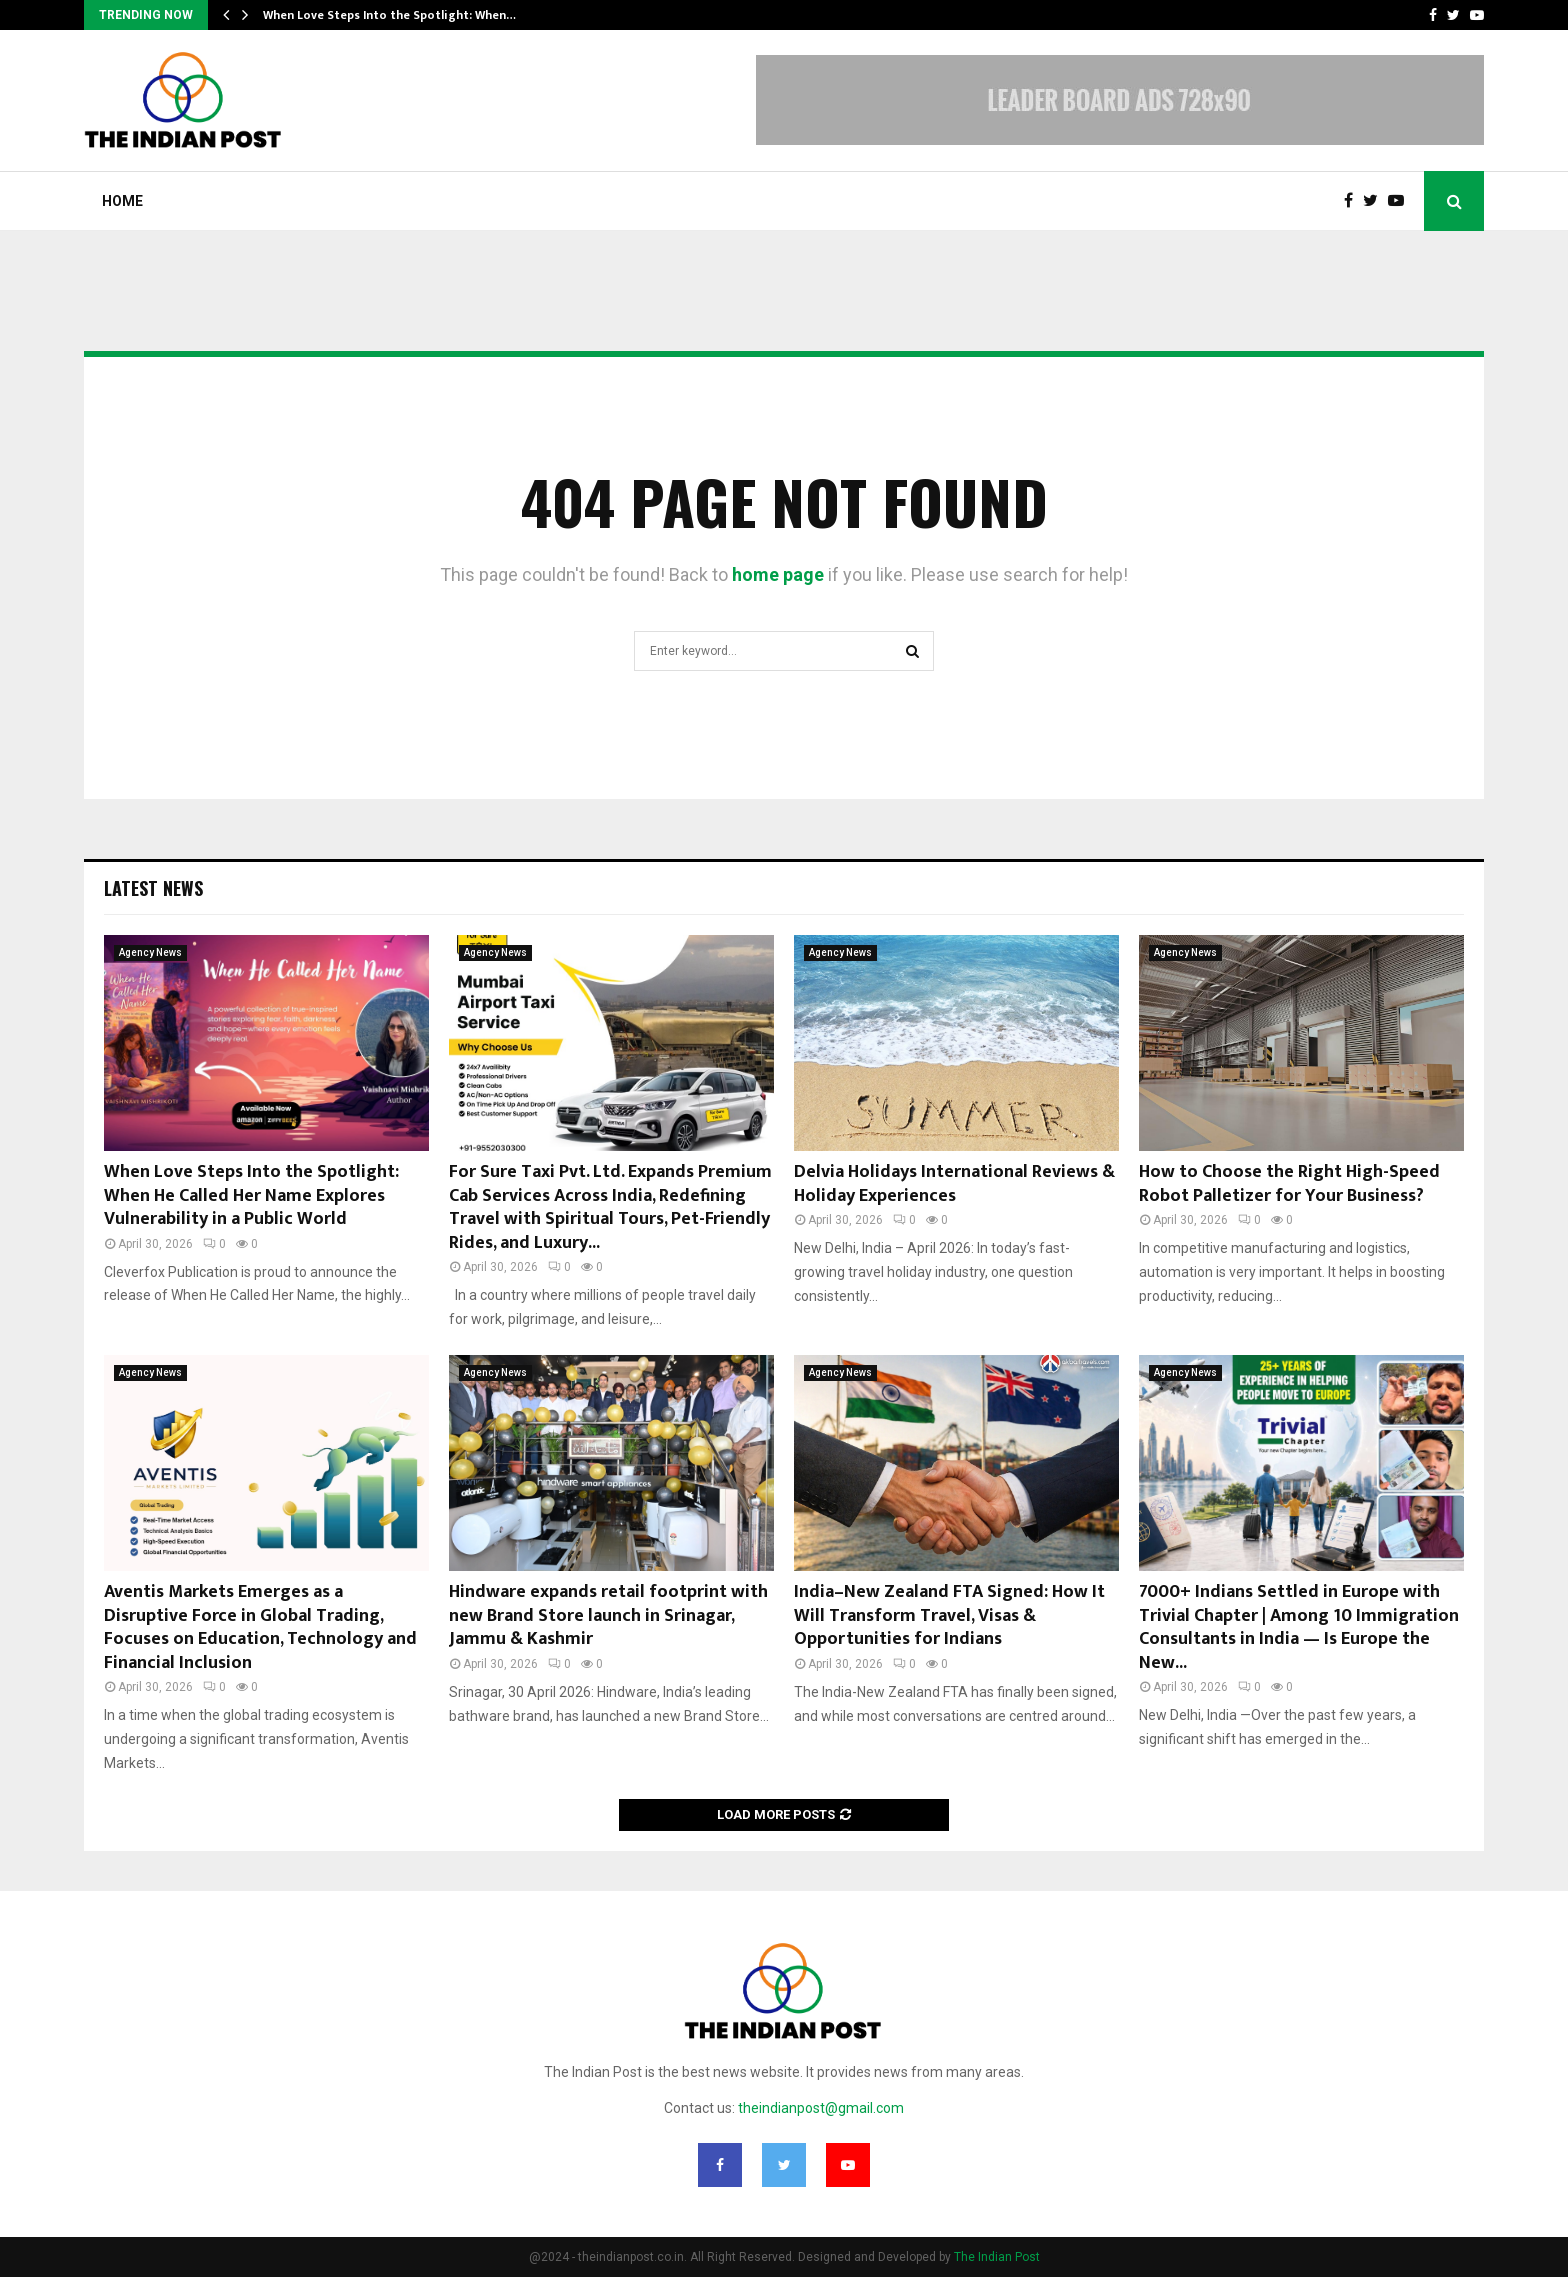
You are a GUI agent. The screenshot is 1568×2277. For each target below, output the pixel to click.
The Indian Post (997, 2257)
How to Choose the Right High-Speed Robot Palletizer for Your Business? (1289, 1183)
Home (122, 201)
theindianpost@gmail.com (821, 2108)
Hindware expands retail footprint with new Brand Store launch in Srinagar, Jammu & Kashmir (608, 1615)
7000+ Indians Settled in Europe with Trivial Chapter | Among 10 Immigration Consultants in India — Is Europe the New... (1299, 1627)
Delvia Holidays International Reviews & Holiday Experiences (954, 1183)
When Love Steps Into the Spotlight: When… (389, 15)
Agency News (150, 952)
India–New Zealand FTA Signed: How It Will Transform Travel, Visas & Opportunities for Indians (949, 1615)
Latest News (153, 888)
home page (778, 574)
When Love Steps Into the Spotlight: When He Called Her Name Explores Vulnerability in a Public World (251, 1195)
